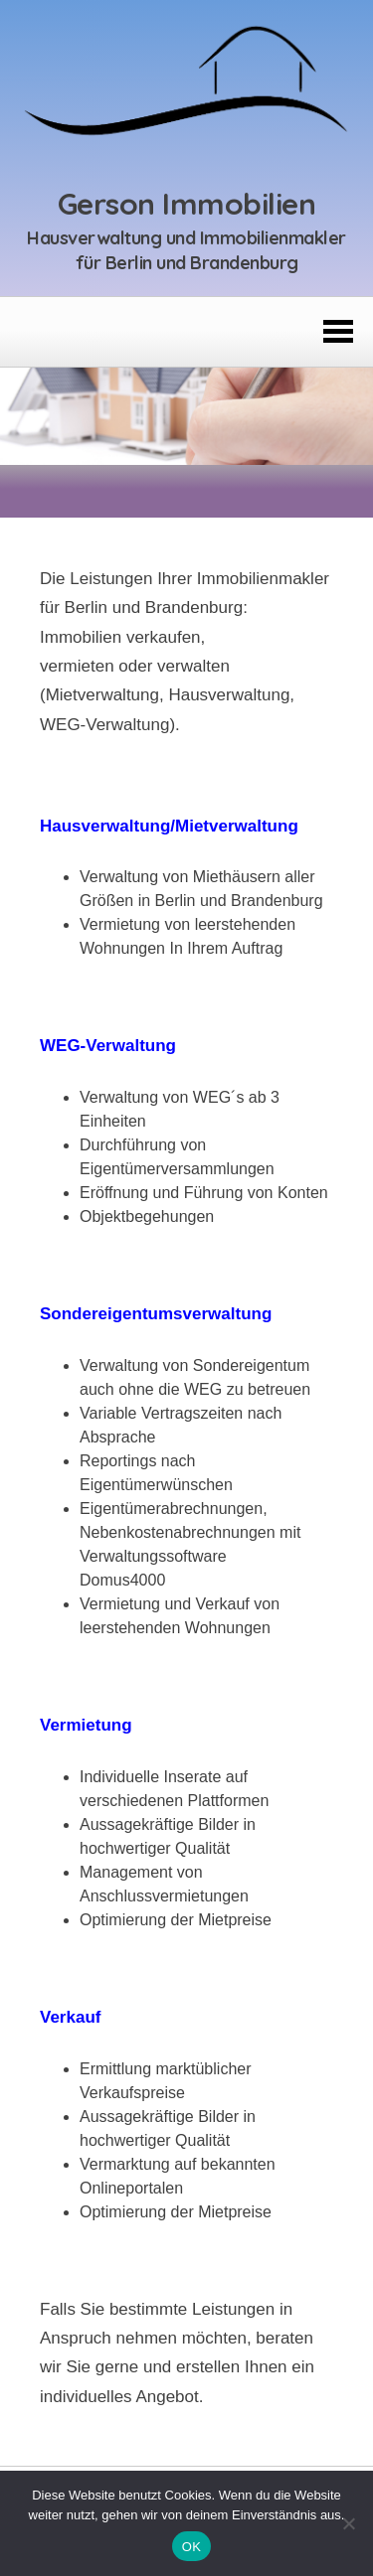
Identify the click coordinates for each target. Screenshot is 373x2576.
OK (191, 2546)
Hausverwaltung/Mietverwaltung (169, 826)
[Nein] (348, 2523)
